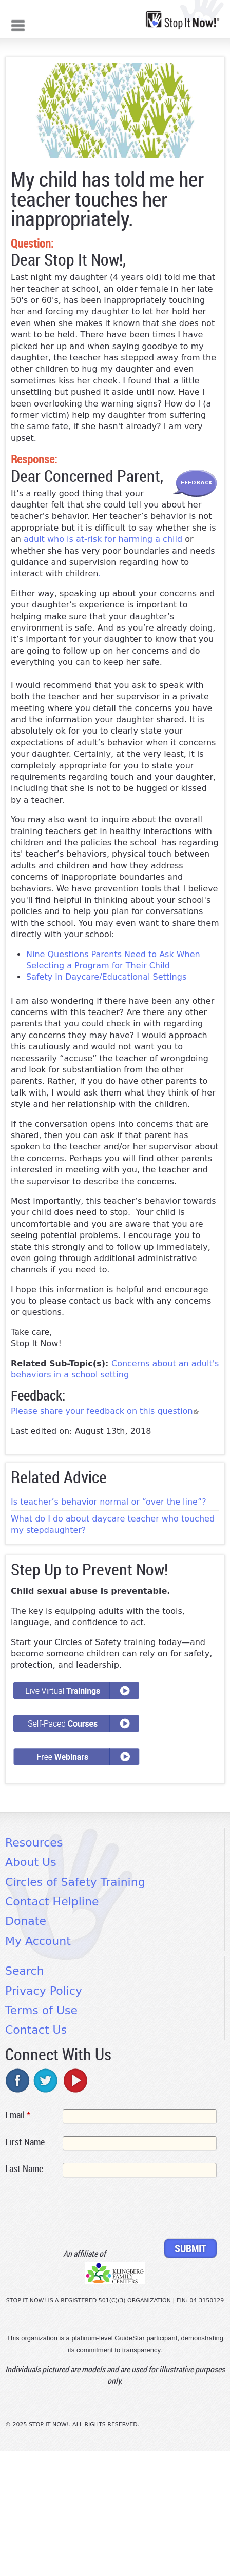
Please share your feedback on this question (105, 1411)
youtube (74, 2080)
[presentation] (83, 2210)
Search (24, 1970)
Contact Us (36, 2029)
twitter (46, 2080)
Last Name (24, 2168)
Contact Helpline (52, 1901)
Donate (25, 1921)
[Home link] (182, 20)
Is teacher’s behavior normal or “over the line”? (108, 1502)
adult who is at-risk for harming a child (103, 539)
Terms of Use (41, 2010)
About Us (30, 1862)
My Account (38, 1941)
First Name (25, 2141)
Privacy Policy (43, 1990)
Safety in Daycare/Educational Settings (107, 977)
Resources (34, 1842)
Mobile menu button (18, 24)
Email (17, 2114)
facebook (18, 2080)
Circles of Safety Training (75, 1882)
